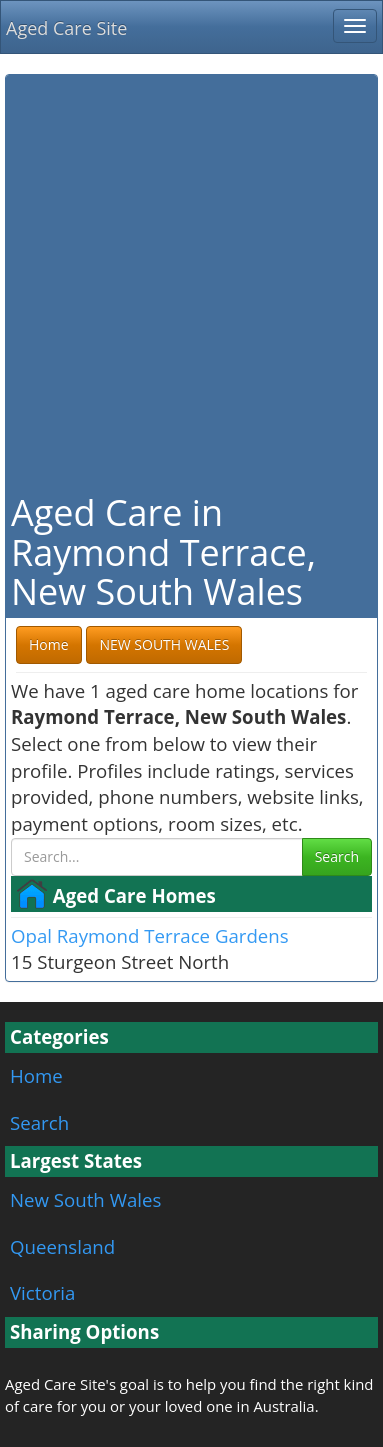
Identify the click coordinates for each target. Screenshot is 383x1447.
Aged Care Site (66, 28)
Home (36, 1075)
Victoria (42, 1292)
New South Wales (85, 1199)
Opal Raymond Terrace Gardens (150, 935)
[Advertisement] (191, 281)
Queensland (62, 1246)
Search (337, 856)
